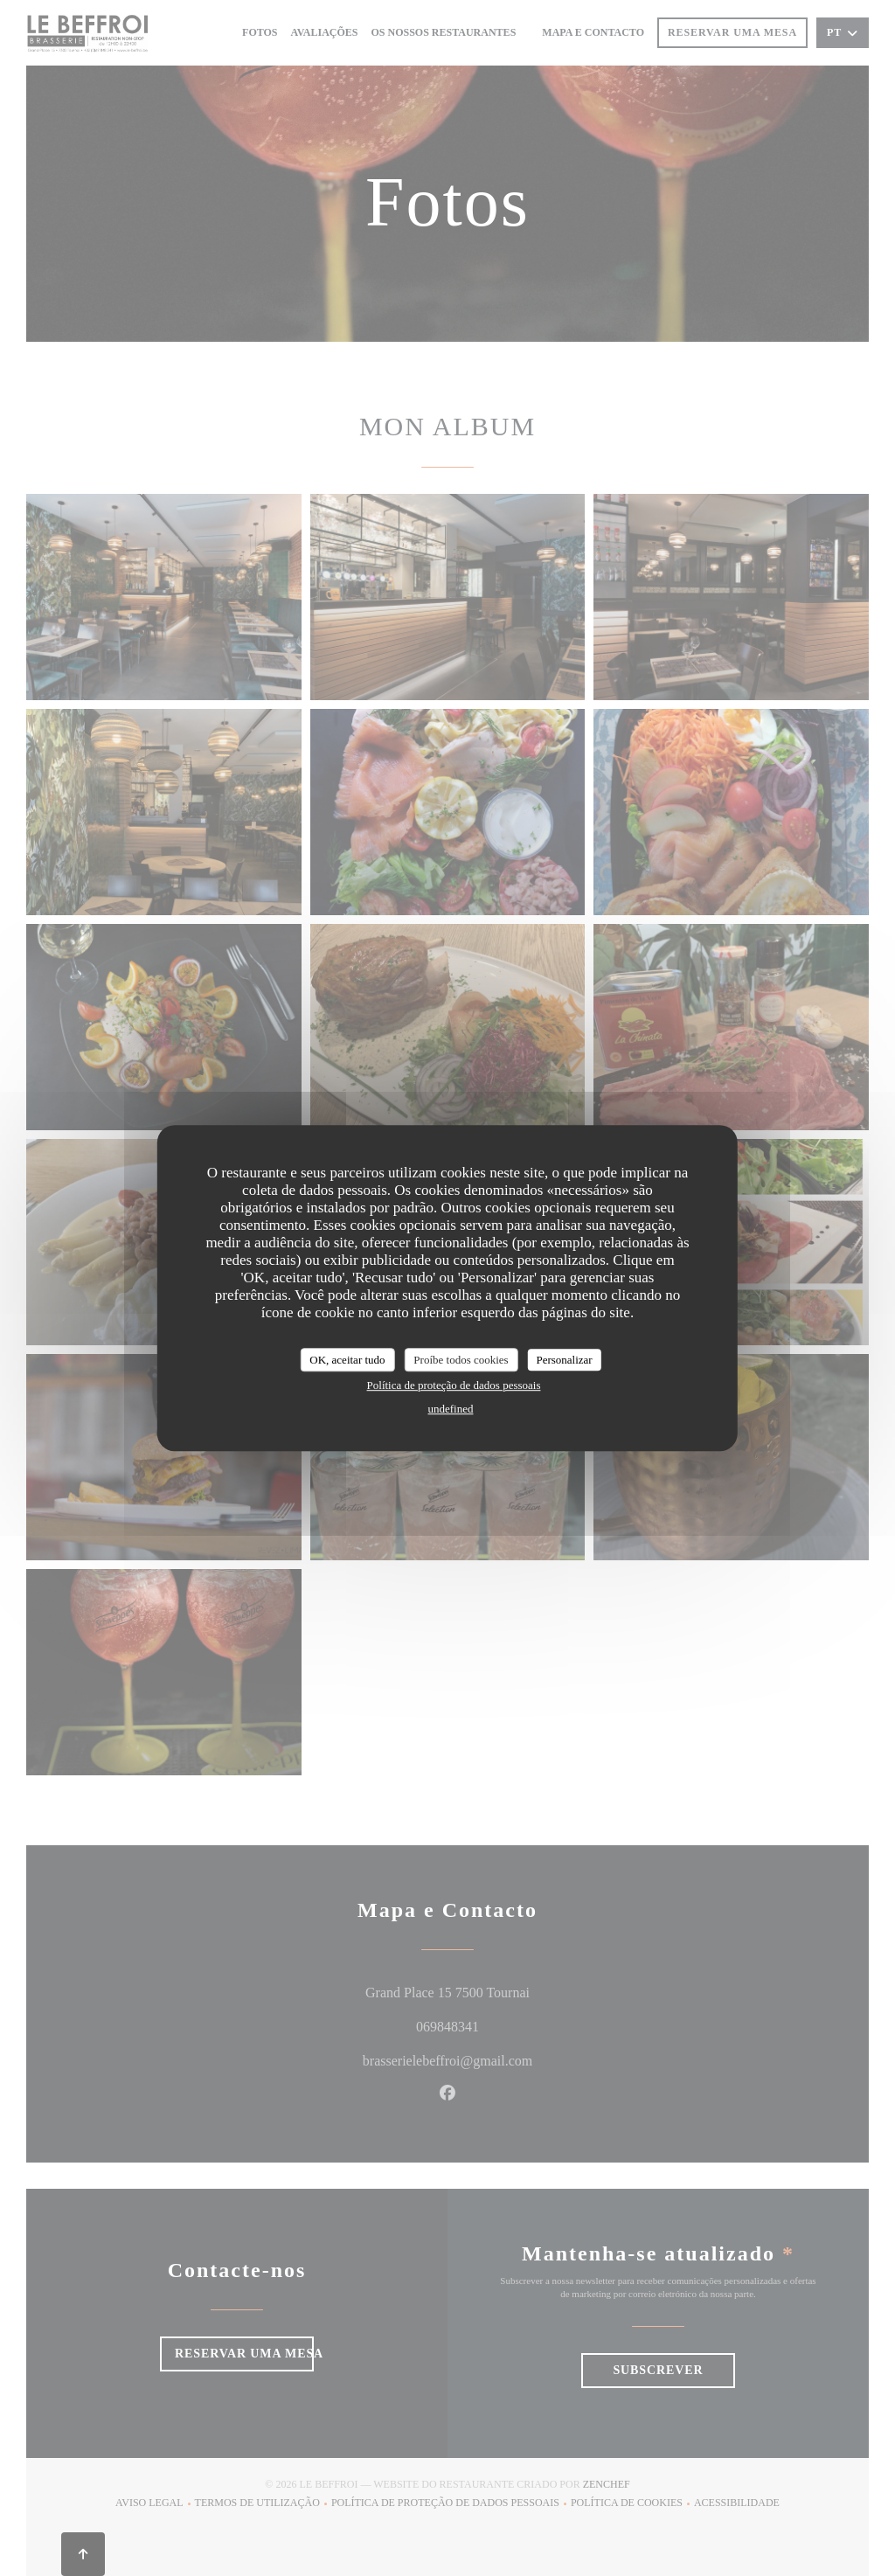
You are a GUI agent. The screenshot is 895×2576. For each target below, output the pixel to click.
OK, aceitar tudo (347, 1359)
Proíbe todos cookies (460, 1359)
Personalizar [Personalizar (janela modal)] (564, 1359)
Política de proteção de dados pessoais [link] (454, 1385)
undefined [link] (451, 1408)
